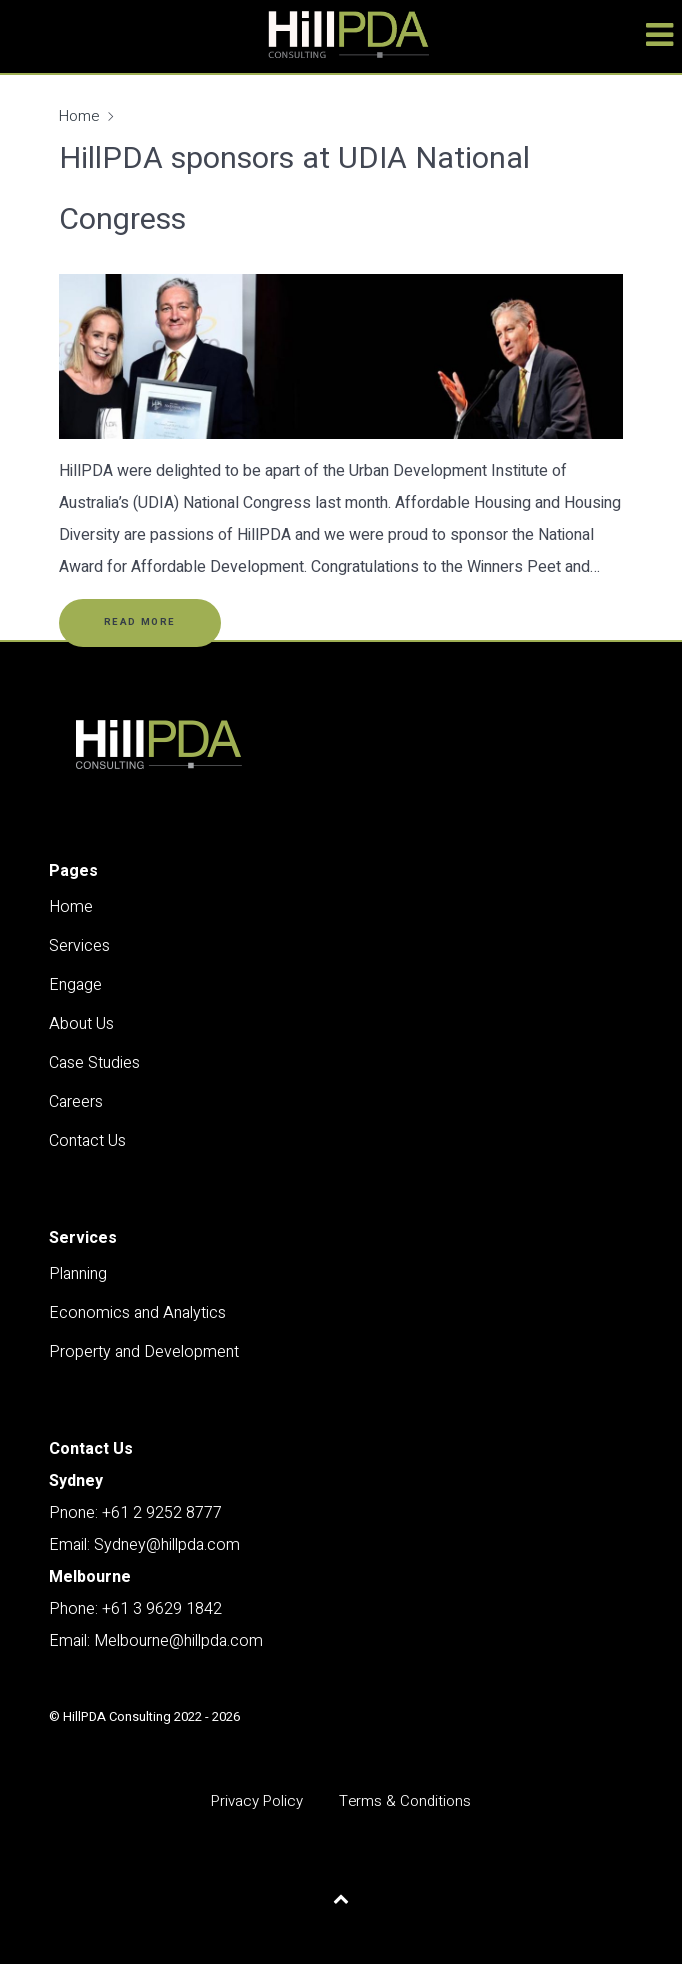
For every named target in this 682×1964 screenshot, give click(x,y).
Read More (140, 622)
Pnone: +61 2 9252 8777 (135, 1513)
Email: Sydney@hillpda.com (144, 1545)
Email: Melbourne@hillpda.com (156, 1641)
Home (79, 116)
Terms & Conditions (405, 1801)
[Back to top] (341, 1899)
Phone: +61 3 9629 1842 (135, 1609)
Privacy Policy (257, 1801)
